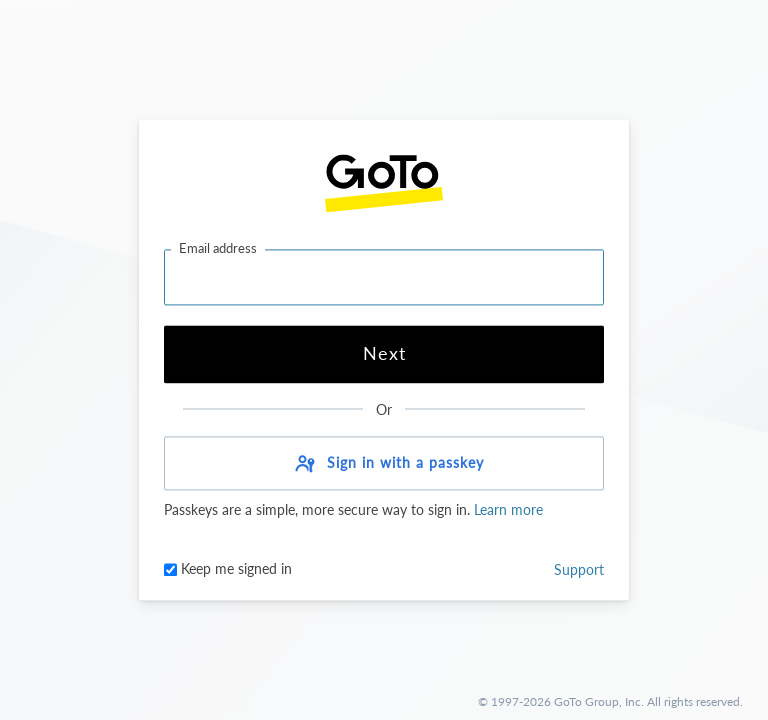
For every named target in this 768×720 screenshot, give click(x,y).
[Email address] (384, 277)
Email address (218, 248)
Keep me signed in (228, 569)
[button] (384, 464)
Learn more (506, 510)
